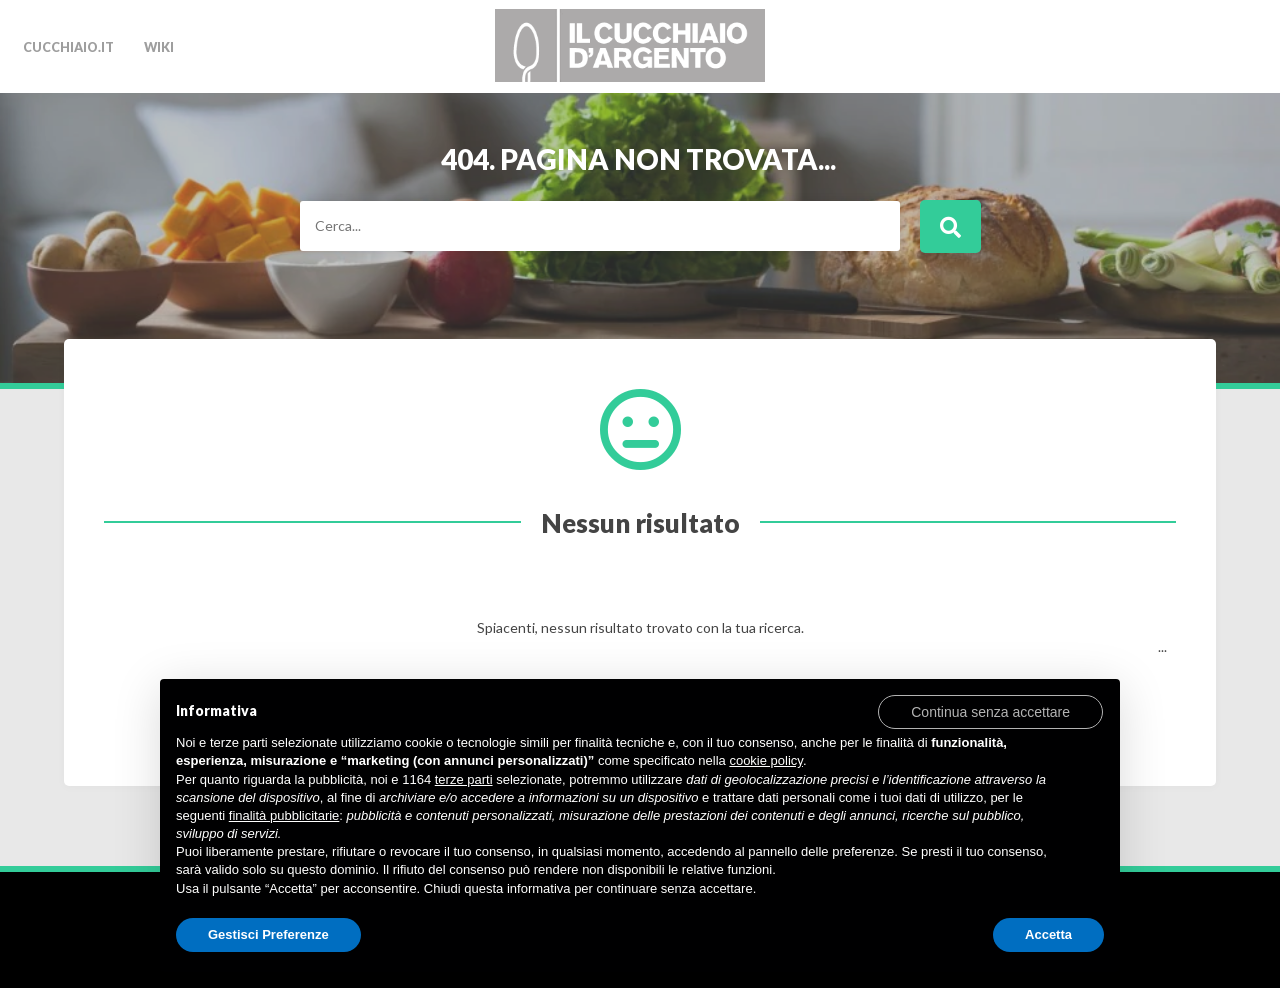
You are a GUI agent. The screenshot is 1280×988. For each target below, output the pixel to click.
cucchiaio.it (68, 47)
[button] (990, 711)
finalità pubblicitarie (284, 815)
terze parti (464, 779)
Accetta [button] (1048, 934)
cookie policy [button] (765, 760)
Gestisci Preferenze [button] (268, 934)
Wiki (159, 47)
